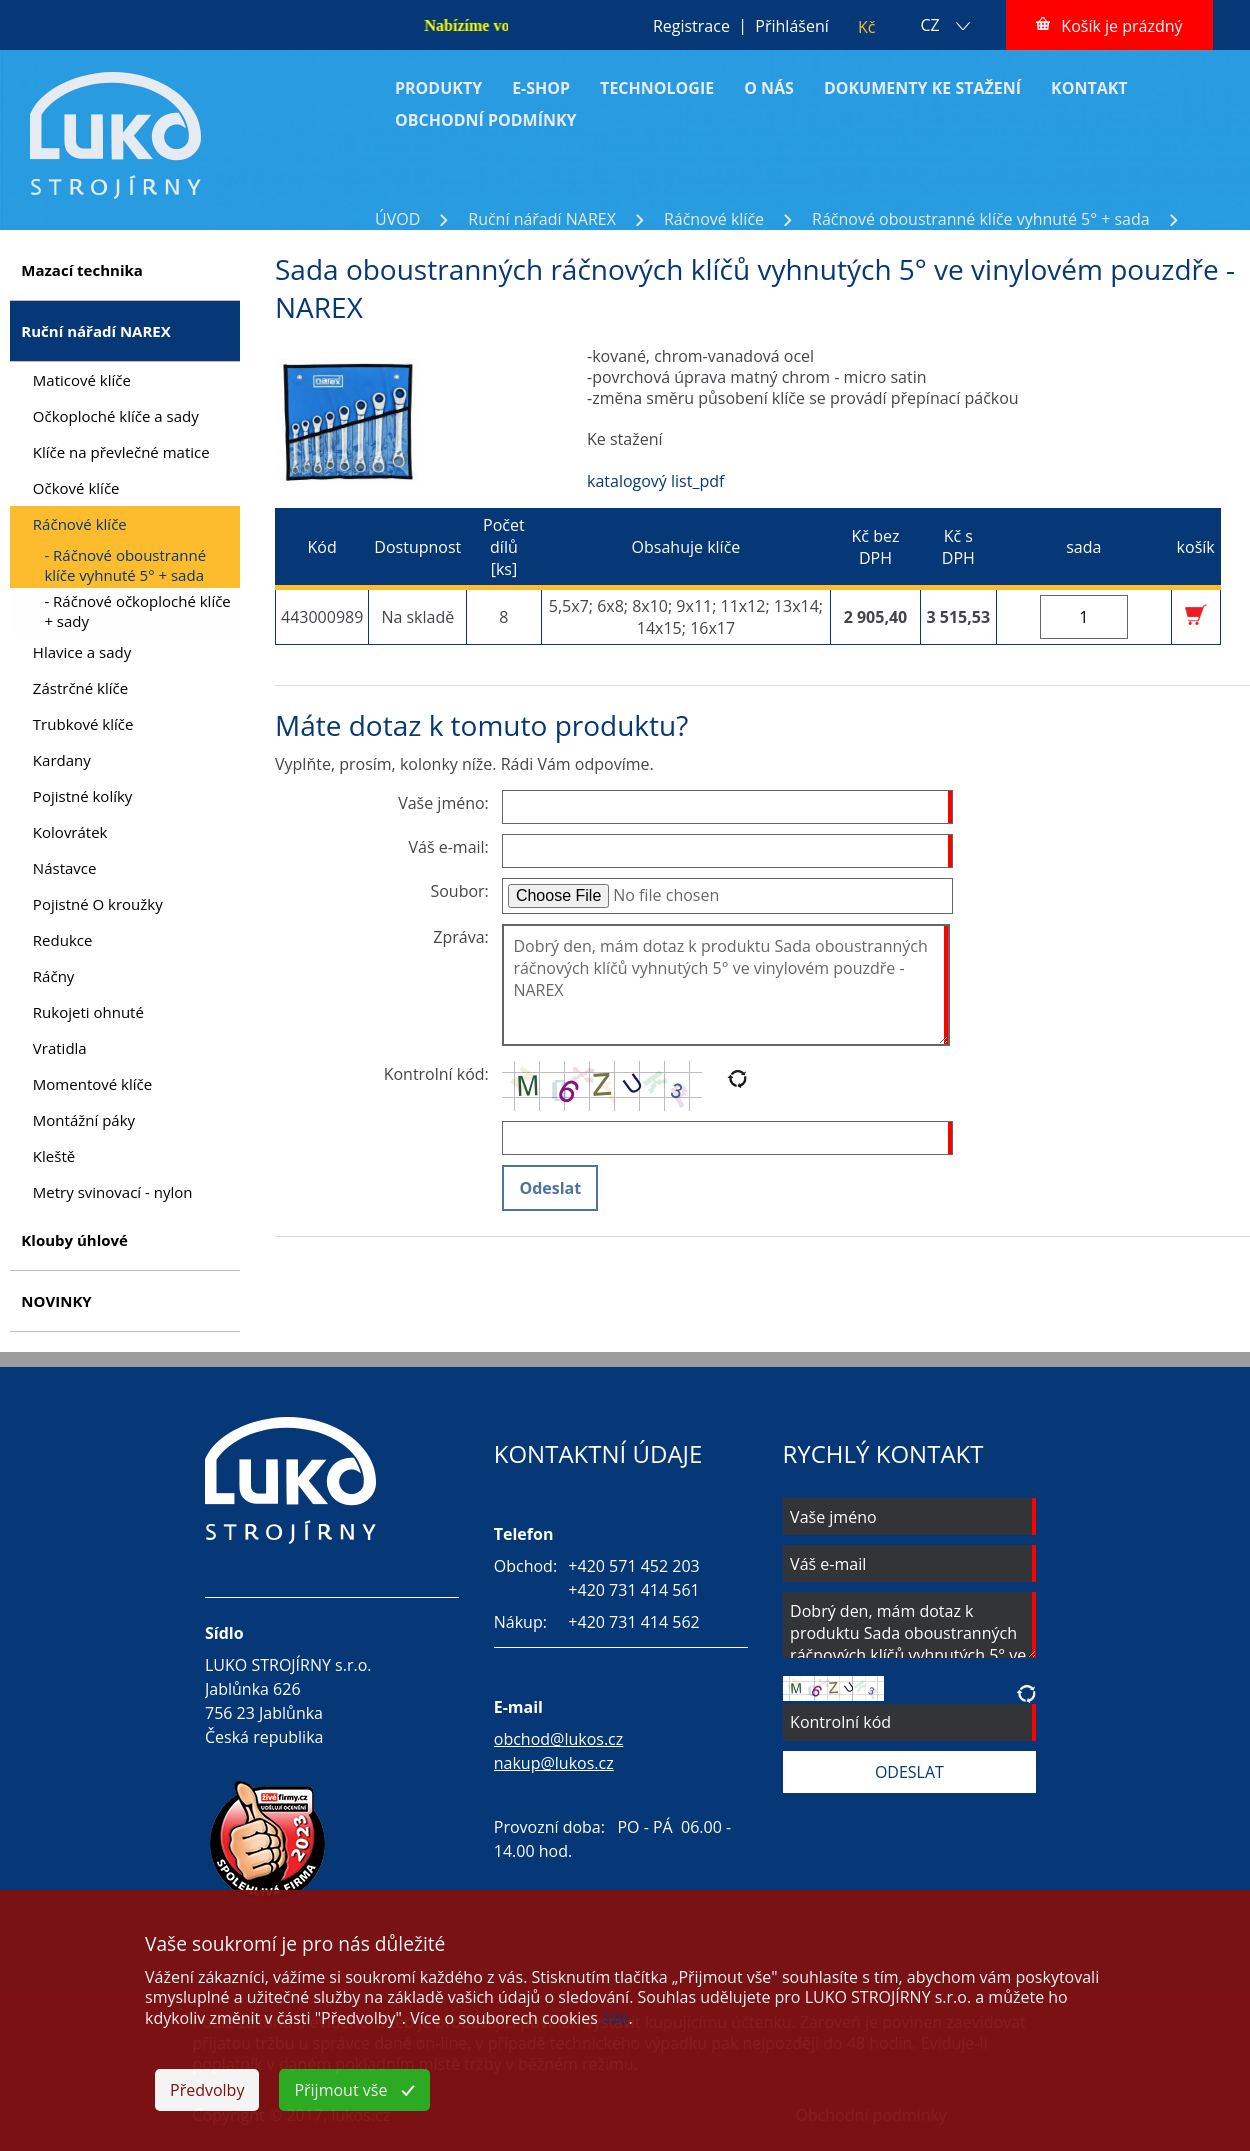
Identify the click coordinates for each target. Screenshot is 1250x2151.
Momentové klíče (92, 1084)
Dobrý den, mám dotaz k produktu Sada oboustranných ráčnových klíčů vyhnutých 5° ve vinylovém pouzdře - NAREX (726, 985)
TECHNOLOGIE (657, 88)
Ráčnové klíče (714, 219)
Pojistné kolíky (83, 796)
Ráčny (54, 976)
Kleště (54, 1156)
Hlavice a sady (82, 652)
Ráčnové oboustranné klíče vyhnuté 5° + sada (981, 219)
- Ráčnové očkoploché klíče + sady (137, 611)
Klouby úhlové (74, 1240)
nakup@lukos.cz (554, 1763)
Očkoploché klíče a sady (116, 416)
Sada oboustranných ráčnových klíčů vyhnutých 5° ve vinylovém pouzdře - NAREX (676, 241)
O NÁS (769, 88)
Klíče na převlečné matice (121, 452)
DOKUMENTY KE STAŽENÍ (922, 88)
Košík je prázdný (1121, 26)
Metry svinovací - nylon (113, 1192)
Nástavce (65, 868)
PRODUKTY (438, 88)
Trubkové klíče (83, 724)
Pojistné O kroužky (98, 904)
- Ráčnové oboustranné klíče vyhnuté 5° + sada (125, 565)
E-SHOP (541, 88)
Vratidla (60, 1048)
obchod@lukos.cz (559, 1739)
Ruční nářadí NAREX (542, 219)
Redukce (63, 940)
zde (615, 2018)
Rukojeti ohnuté (88, 1012)
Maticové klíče (82, 380)
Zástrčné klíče (80, 688)
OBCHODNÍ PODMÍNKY (486, 120)
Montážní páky (84, 1120)
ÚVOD (397, 219)
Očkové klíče (76, 488)
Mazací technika (82, 270)
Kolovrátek (70, 832)
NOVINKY (56, 1301)
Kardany (62, 760)
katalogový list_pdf (655, 481)
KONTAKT (1089, 88)
